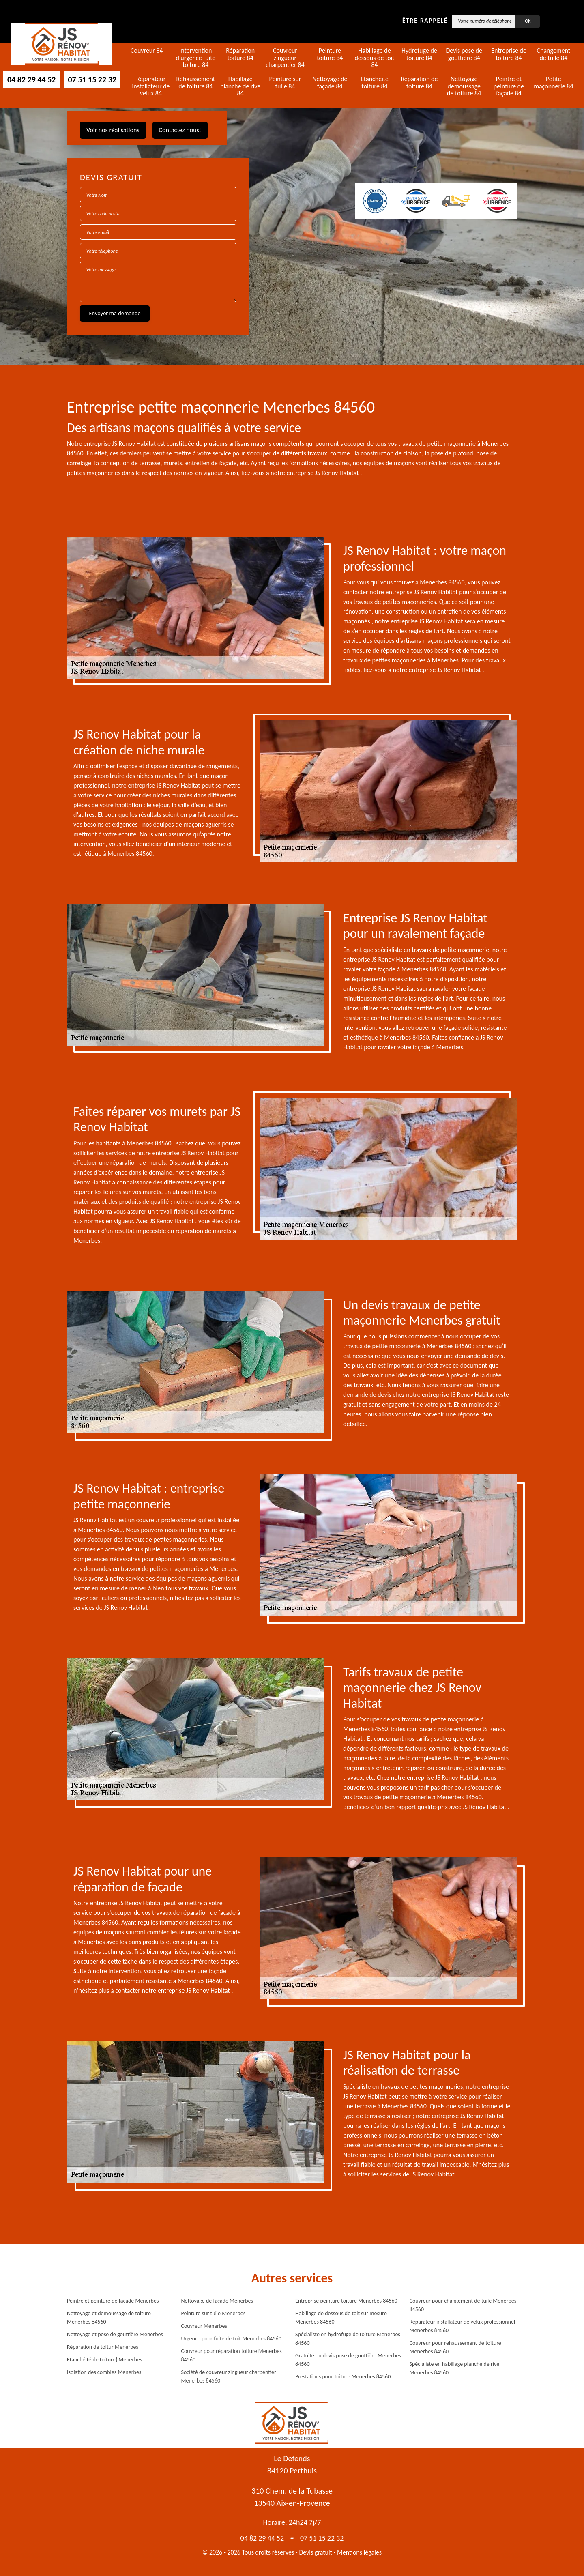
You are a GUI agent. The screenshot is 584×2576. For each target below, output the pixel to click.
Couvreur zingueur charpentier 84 (285, 58)
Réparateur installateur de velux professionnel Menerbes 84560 (462, 2326)
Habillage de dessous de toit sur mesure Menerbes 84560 (341, 2317)
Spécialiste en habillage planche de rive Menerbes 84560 (455, 2368)
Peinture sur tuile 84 (285, 82)
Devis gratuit (315, 2552)
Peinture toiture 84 (330, 54)
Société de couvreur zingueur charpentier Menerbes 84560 (228, 2376)
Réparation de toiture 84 (419, 82)
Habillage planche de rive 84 (240, 86)
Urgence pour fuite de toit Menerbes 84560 (231, 2338)
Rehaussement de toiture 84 (195, 82)
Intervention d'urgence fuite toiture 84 (195, 58)
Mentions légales (359, 2552)
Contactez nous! (180, 130)
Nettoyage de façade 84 (330, 82)
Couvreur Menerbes (204, 2325)
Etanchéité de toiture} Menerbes (104, 2359)
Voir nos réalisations (113, 130)
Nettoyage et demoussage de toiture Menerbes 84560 (109, 2317)
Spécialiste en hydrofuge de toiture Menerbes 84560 (347, 2338)
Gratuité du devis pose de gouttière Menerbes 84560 (348, 2360)
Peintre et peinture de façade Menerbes (113, 2300)
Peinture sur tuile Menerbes (213, 2313)
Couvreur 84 (147, 50)
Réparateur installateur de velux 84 (151, 86)
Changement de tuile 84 (553, 54)
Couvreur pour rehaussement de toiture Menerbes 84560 (455, 2347)
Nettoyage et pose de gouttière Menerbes (115, 2334)
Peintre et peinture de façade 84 (509, 86)
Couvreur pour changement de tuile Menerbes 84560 (463, 2305)
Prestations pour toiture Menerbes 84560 (343, 2376)
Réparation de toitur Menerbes (102, 2347)
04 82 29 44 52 (31, 79)
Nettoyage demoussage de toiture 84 (464, 86)
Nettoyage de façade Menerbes (217, 2300)
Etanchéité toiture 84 (375, 82)
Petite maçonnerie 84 (553, 82)
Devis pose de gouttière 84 (464, 54)
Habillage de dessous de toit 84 (374, 58)
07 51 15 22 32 (92, 79)
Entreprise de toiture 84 (508, 54)
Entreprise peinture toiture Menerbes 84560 (346, 2300)
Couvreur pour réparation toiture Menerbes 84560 (231, 2355)
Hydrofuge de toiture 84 (419, 54)
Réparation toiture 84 (240, 54)
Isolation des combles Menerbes (104, 2372)
